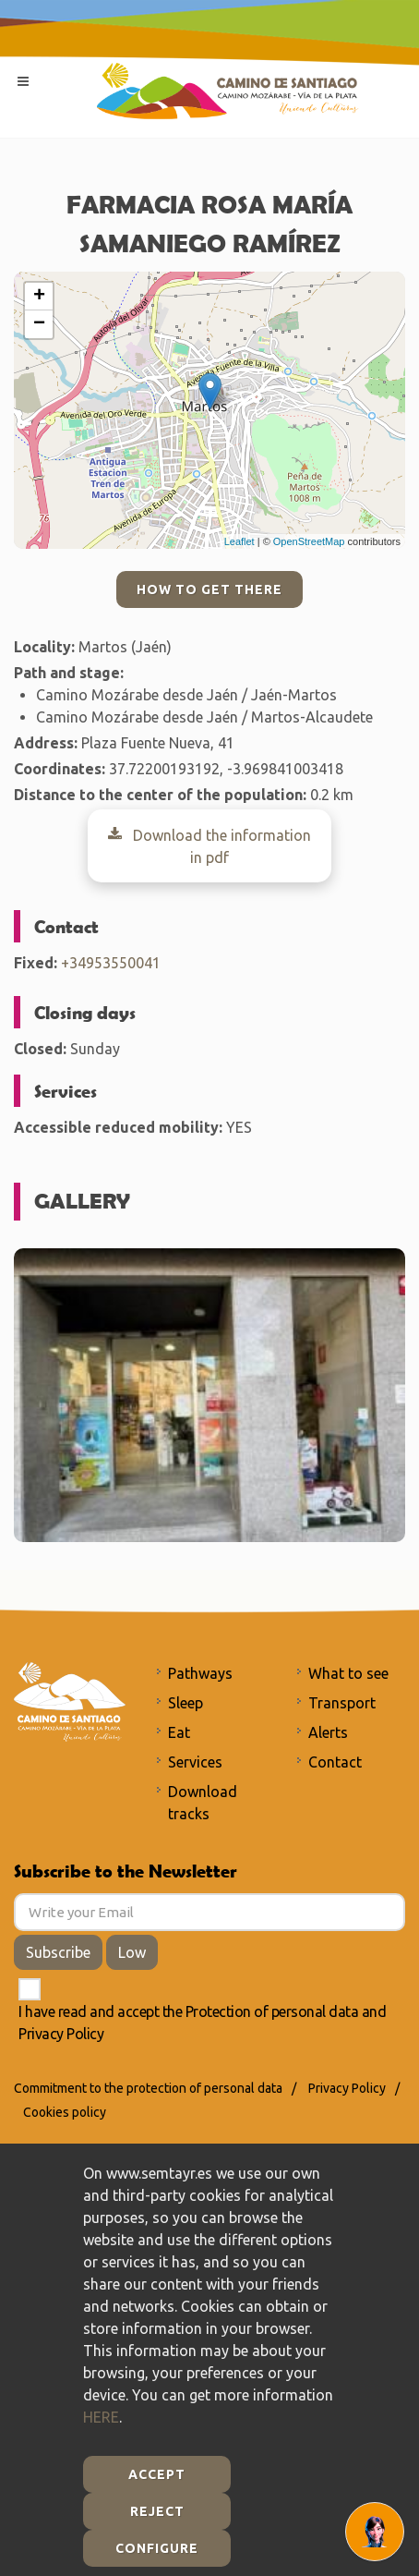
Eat (179, 1732)
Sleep (185, 1703)
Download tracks (202, 1802)
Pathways (200, 1673)
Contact (335, 1762)
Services (195, 1762)
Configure (156, 2548)
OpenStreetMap (309, 541)
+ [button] (39, 296)
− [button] (39, 324)
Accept (157, 2474)
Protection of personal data (272, 2011)
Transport (342, 1703)
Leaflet (239, 541)
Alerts (328, 1732)
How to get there (209, 589)
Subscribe (58, 1952)
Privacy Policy (60, 2033)
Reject (157, 2511)
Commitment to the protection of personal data (148, 2088)
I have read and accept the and (202, 2022)
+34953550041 (111, 962)
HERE (101, 2417)
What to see (348, 1673)
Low (132, 1952)
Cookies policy (64, 2112)
